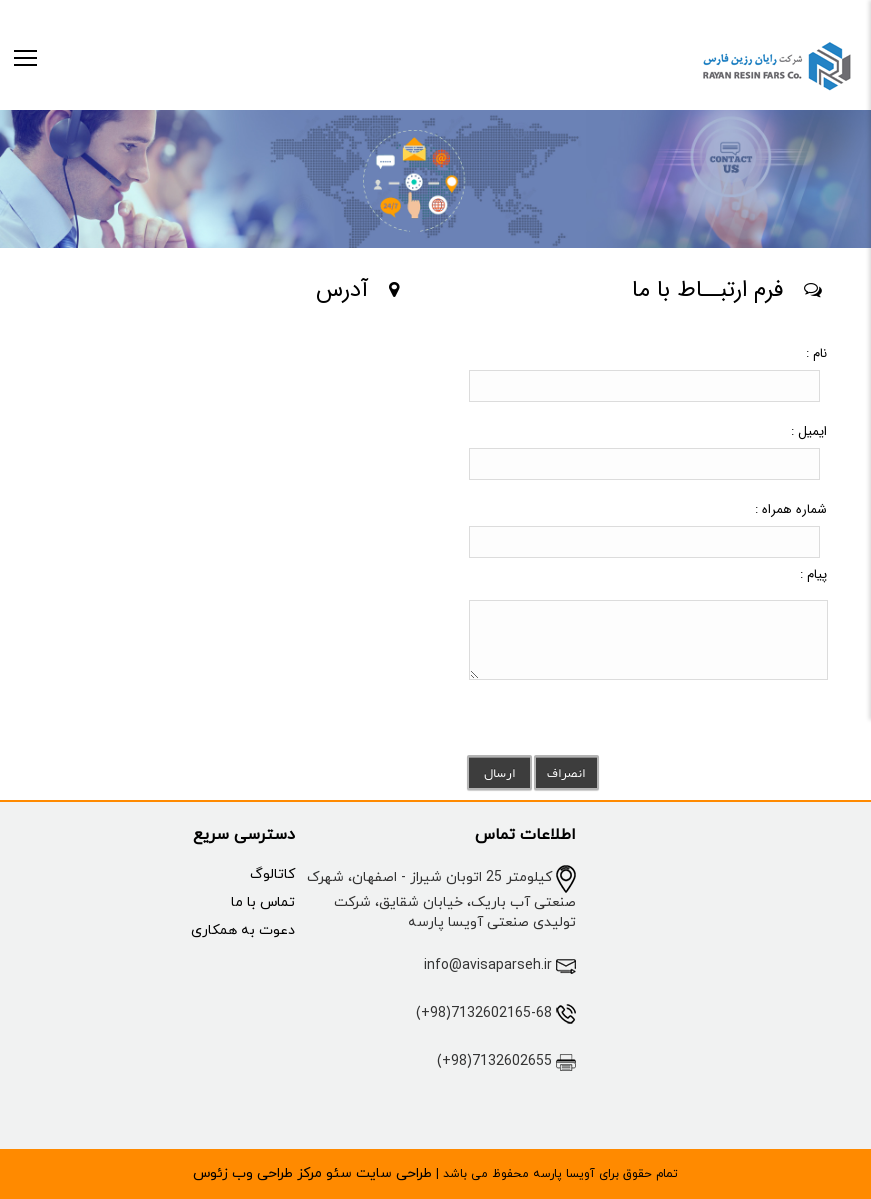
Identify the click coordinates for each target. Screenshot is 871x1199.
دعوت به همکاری (243, 930)
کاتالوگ (272, 874)
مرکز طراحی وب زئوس (257, 1173)
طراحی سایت (392, 1173)
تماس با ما (263, 902)
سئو (337, 1173)
